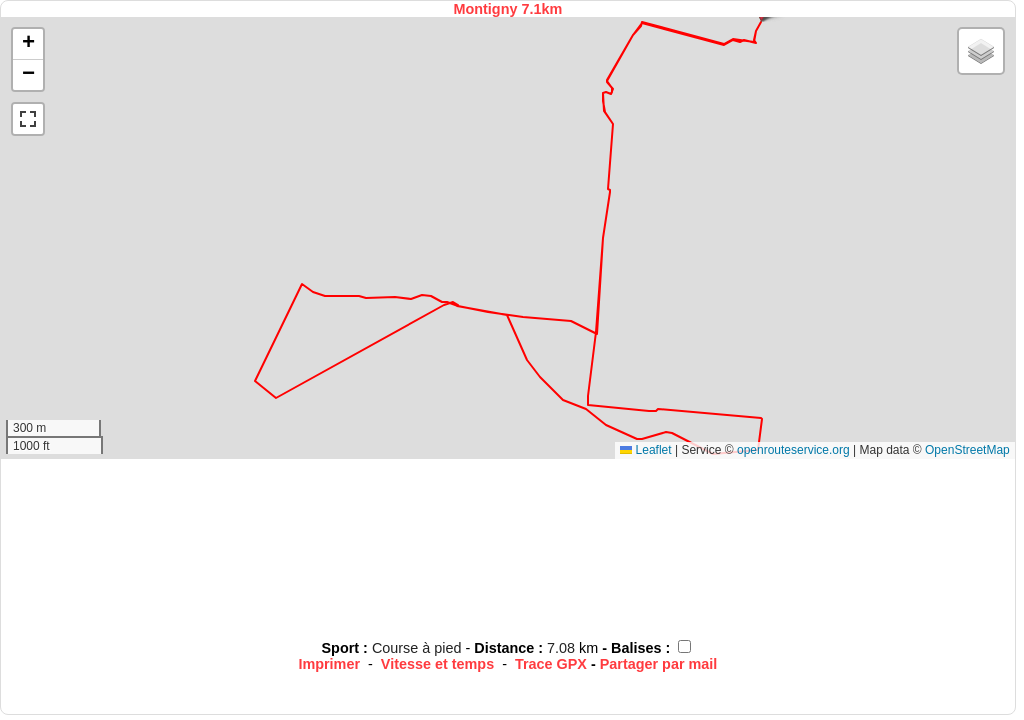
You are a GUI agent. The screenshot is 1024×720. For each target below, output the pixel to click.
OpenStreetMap (967, 450)
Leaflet (645, 450)
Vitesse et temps (437, 664)
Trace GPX (551, 664)
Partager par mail (659, 664)
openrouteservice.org (793, 450)
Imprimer (329, 664)
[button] (28, 44)
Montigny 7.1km (508, 9)
